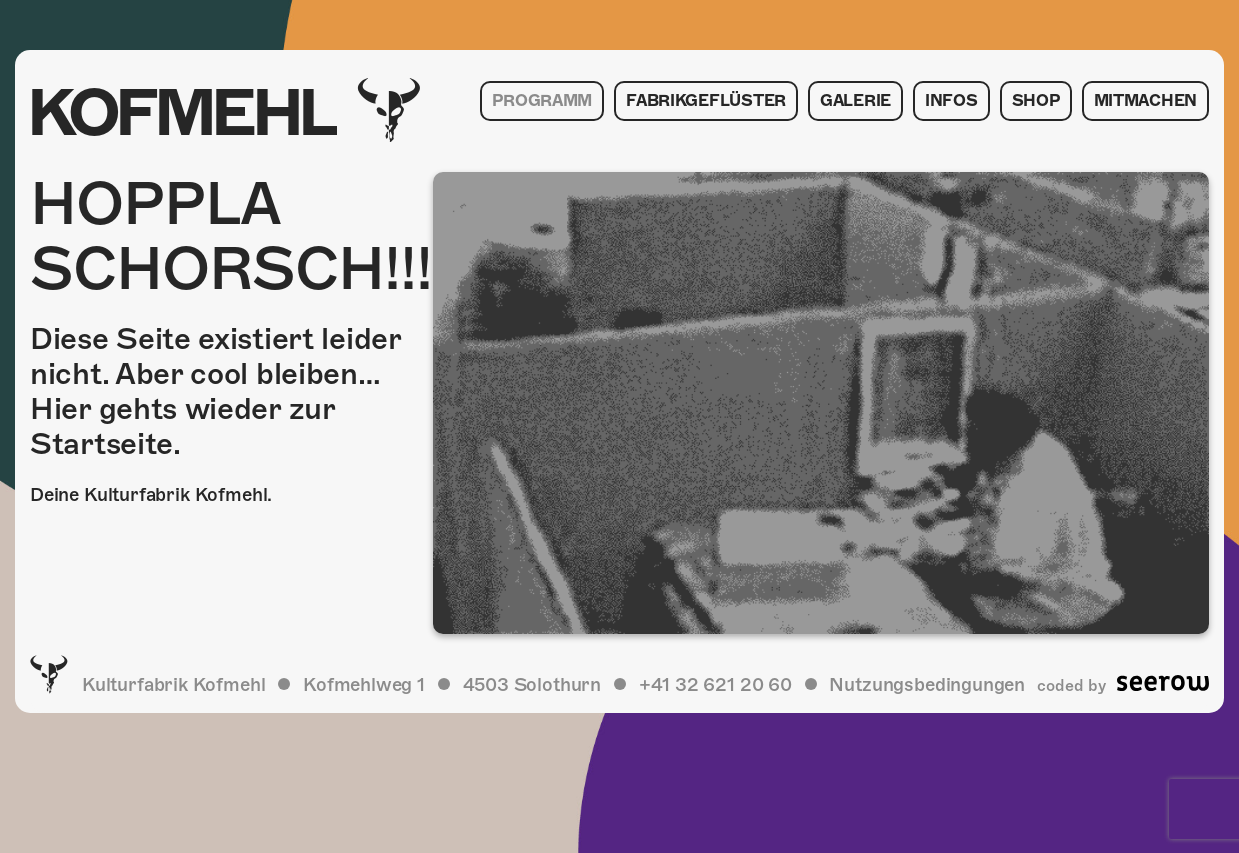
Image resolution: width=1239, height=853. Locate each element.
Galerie (855, 101)
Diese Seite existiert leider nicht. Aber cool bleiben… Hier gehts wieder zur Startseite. (215, 391)
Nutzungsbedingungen (927, 684)
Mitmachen (1145, 101)
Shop (1036, 101)
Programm (542, 101)
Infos (951, 101)
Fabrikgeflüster (706, 101)
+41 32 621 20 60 (715, 684)
